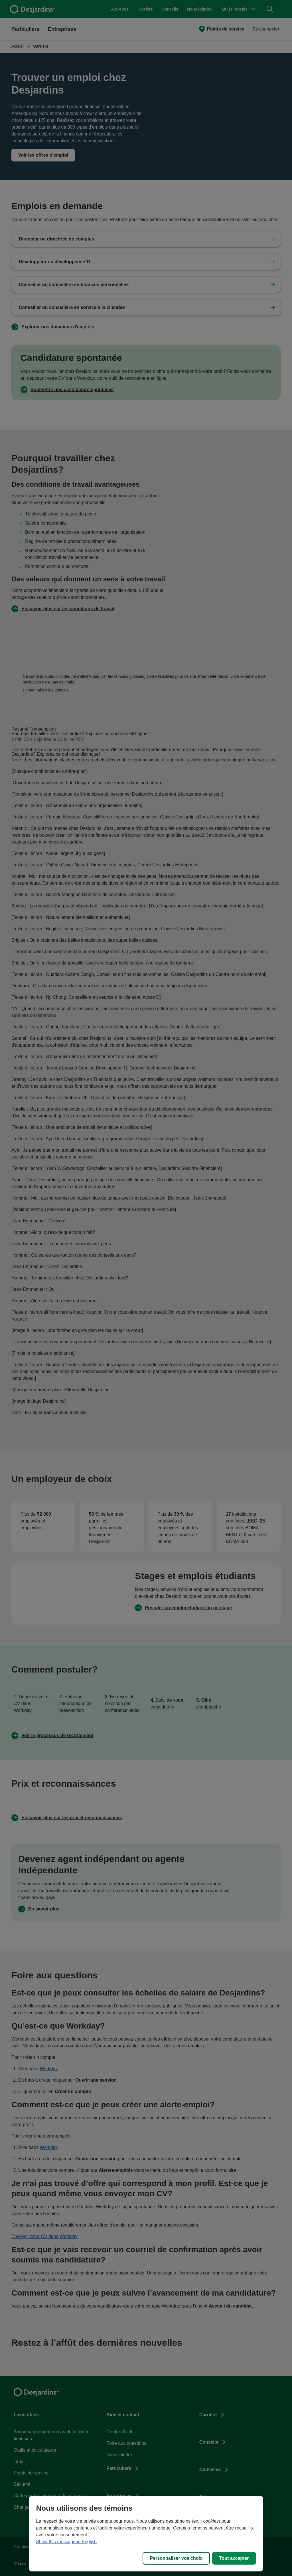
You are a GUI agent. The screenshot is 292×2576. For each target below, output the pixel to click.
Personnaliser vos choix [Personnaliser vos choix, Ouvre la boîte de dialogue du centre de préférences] (176, 2558)
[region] (146, 2533)
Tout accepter (234, 2558)
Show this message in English (66, 2541)
